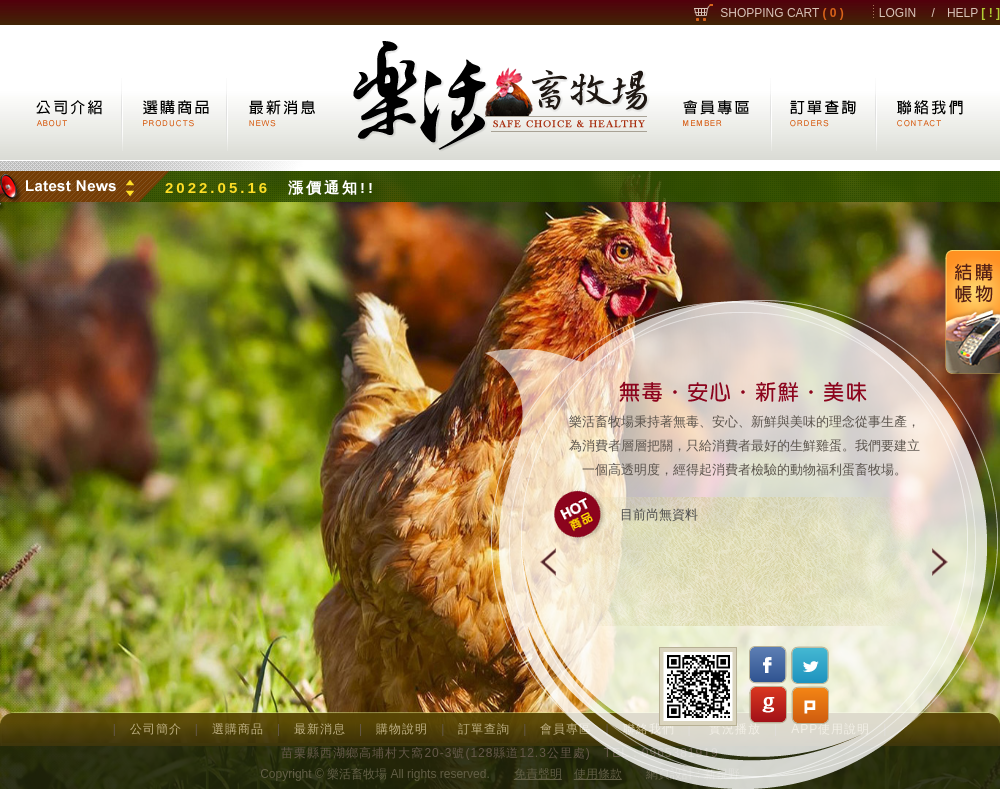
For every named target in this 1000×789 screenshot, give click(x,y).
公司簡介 (156, 729)
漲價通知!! (332, 187)
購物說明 (402, 729)
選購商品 (238, 729)
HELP (973, 13)
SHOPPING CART (782, 13)
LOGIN (897, 13)
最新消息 (320, 729)
